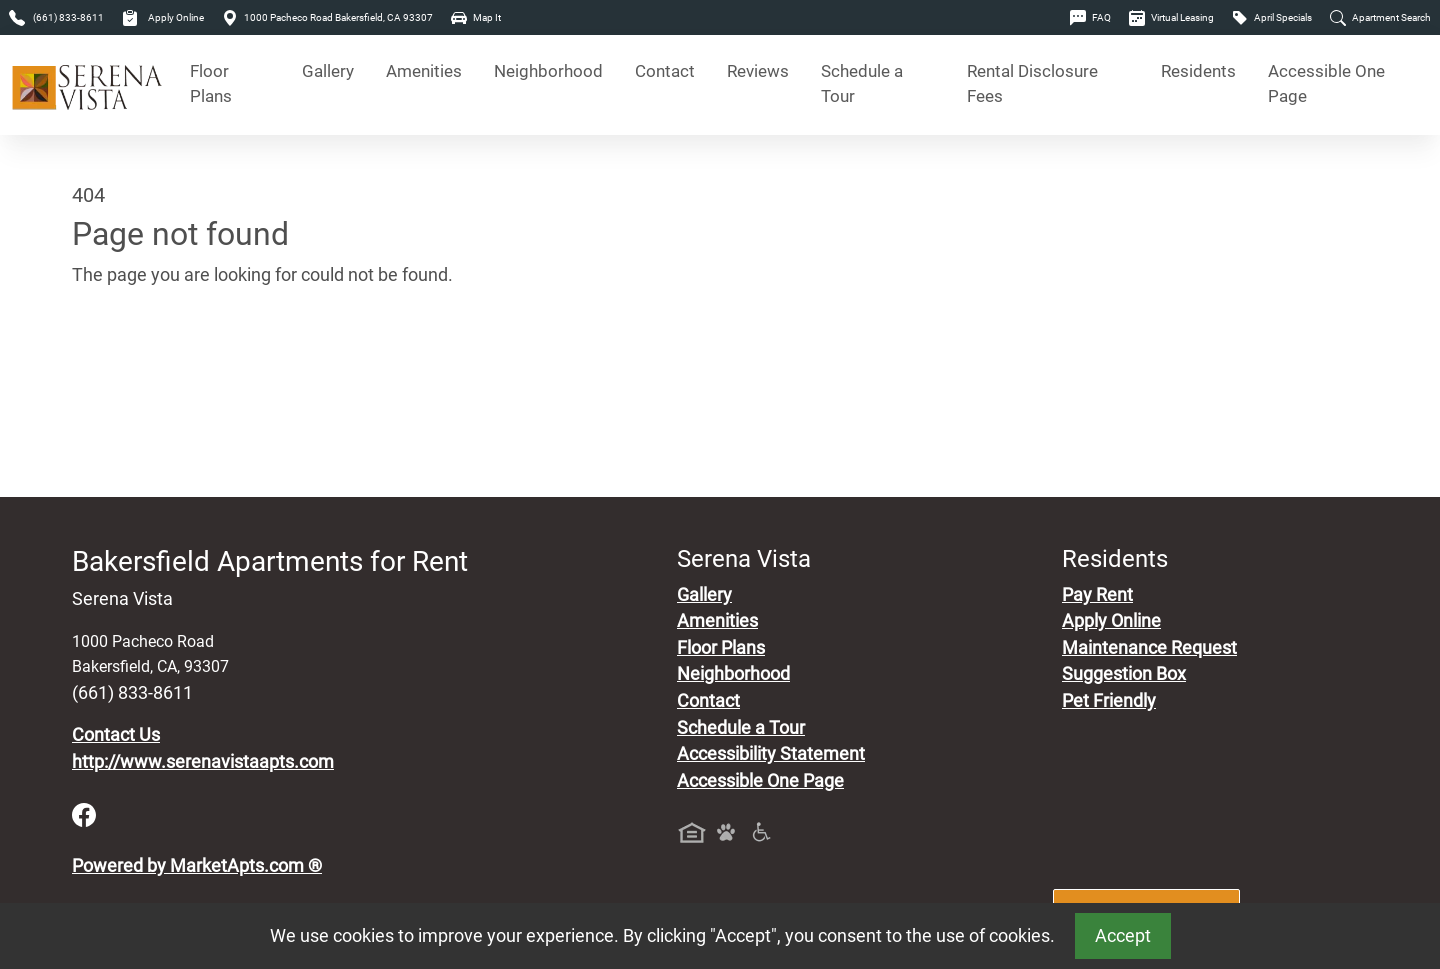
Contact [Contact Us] (665, 71)
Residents (1198, 71)
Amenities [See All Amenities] (424, 71)
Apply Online (163, 17)
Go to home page (140, 368)
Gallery (328, 71)
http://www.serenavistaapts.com (203, 762)
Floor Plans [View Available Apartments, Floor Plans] (211, 84)
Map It (476, 17)
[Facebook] (84, 814)
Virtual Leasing (1171, 17)
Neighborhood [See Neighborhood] (548, 71)
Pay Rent (1097, 595)
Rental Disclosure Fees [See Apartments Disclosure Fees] (1032, 84)
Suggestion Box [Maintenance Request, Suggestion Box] (1124, 674)
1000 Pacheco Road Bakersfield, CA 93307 (327, 17)
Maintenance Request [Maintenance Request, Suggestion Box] (1149, 648)
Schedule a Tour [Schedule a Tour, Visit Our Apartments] (862, 84)
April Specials (1272, 17)
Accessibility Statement (771, 754)
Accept (1123, 936)
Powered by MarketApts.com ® (197, 866)
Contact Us (116, 735)
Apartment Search (1380, 17)
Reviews (758, 71)
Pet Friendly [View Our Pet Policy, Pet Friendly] (1109, 701)
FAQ (1090, 17)
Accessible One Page (1326, 84)
